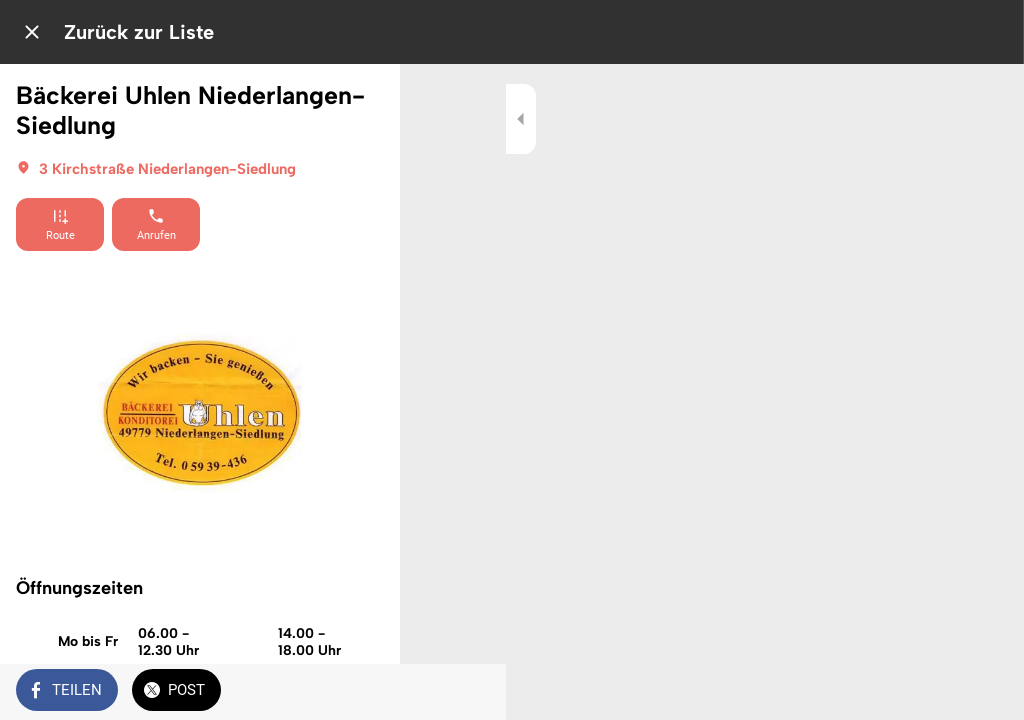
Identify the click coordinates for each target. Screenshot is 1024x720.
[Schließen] (32, 32)
